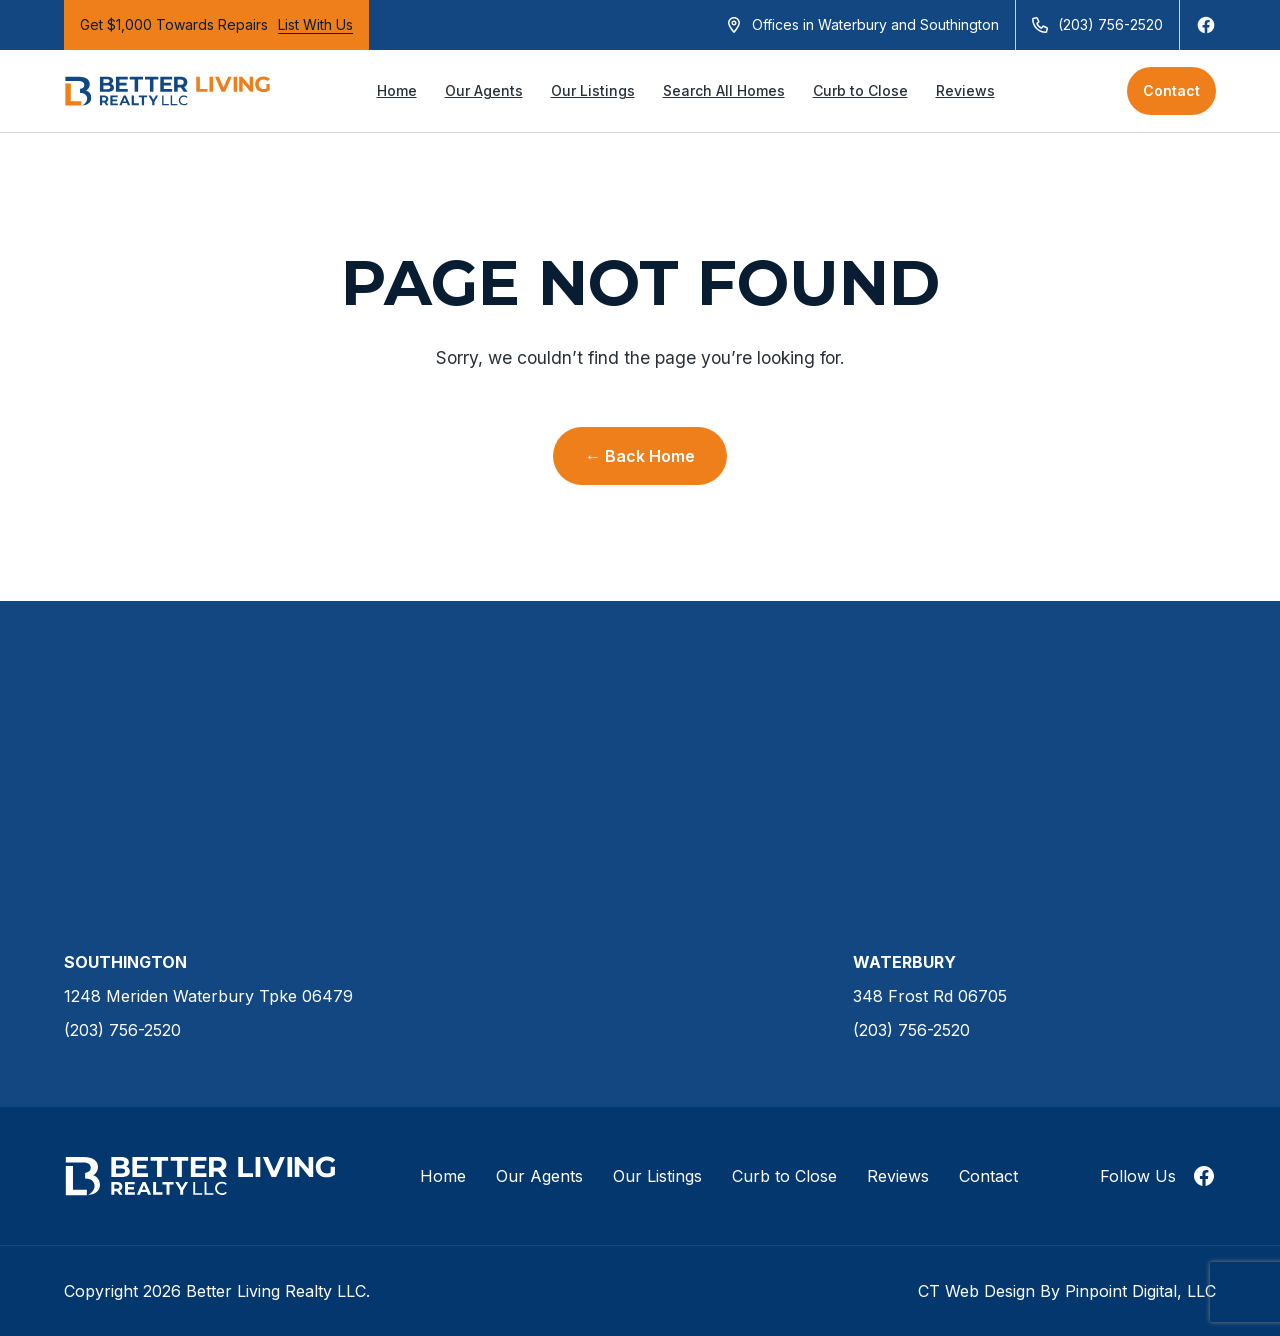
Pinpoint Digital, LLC (1140, 1291)
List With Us (315, 24)
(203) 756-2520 (1110, 24)
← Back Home (640, 456)
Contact (1171, 90)
